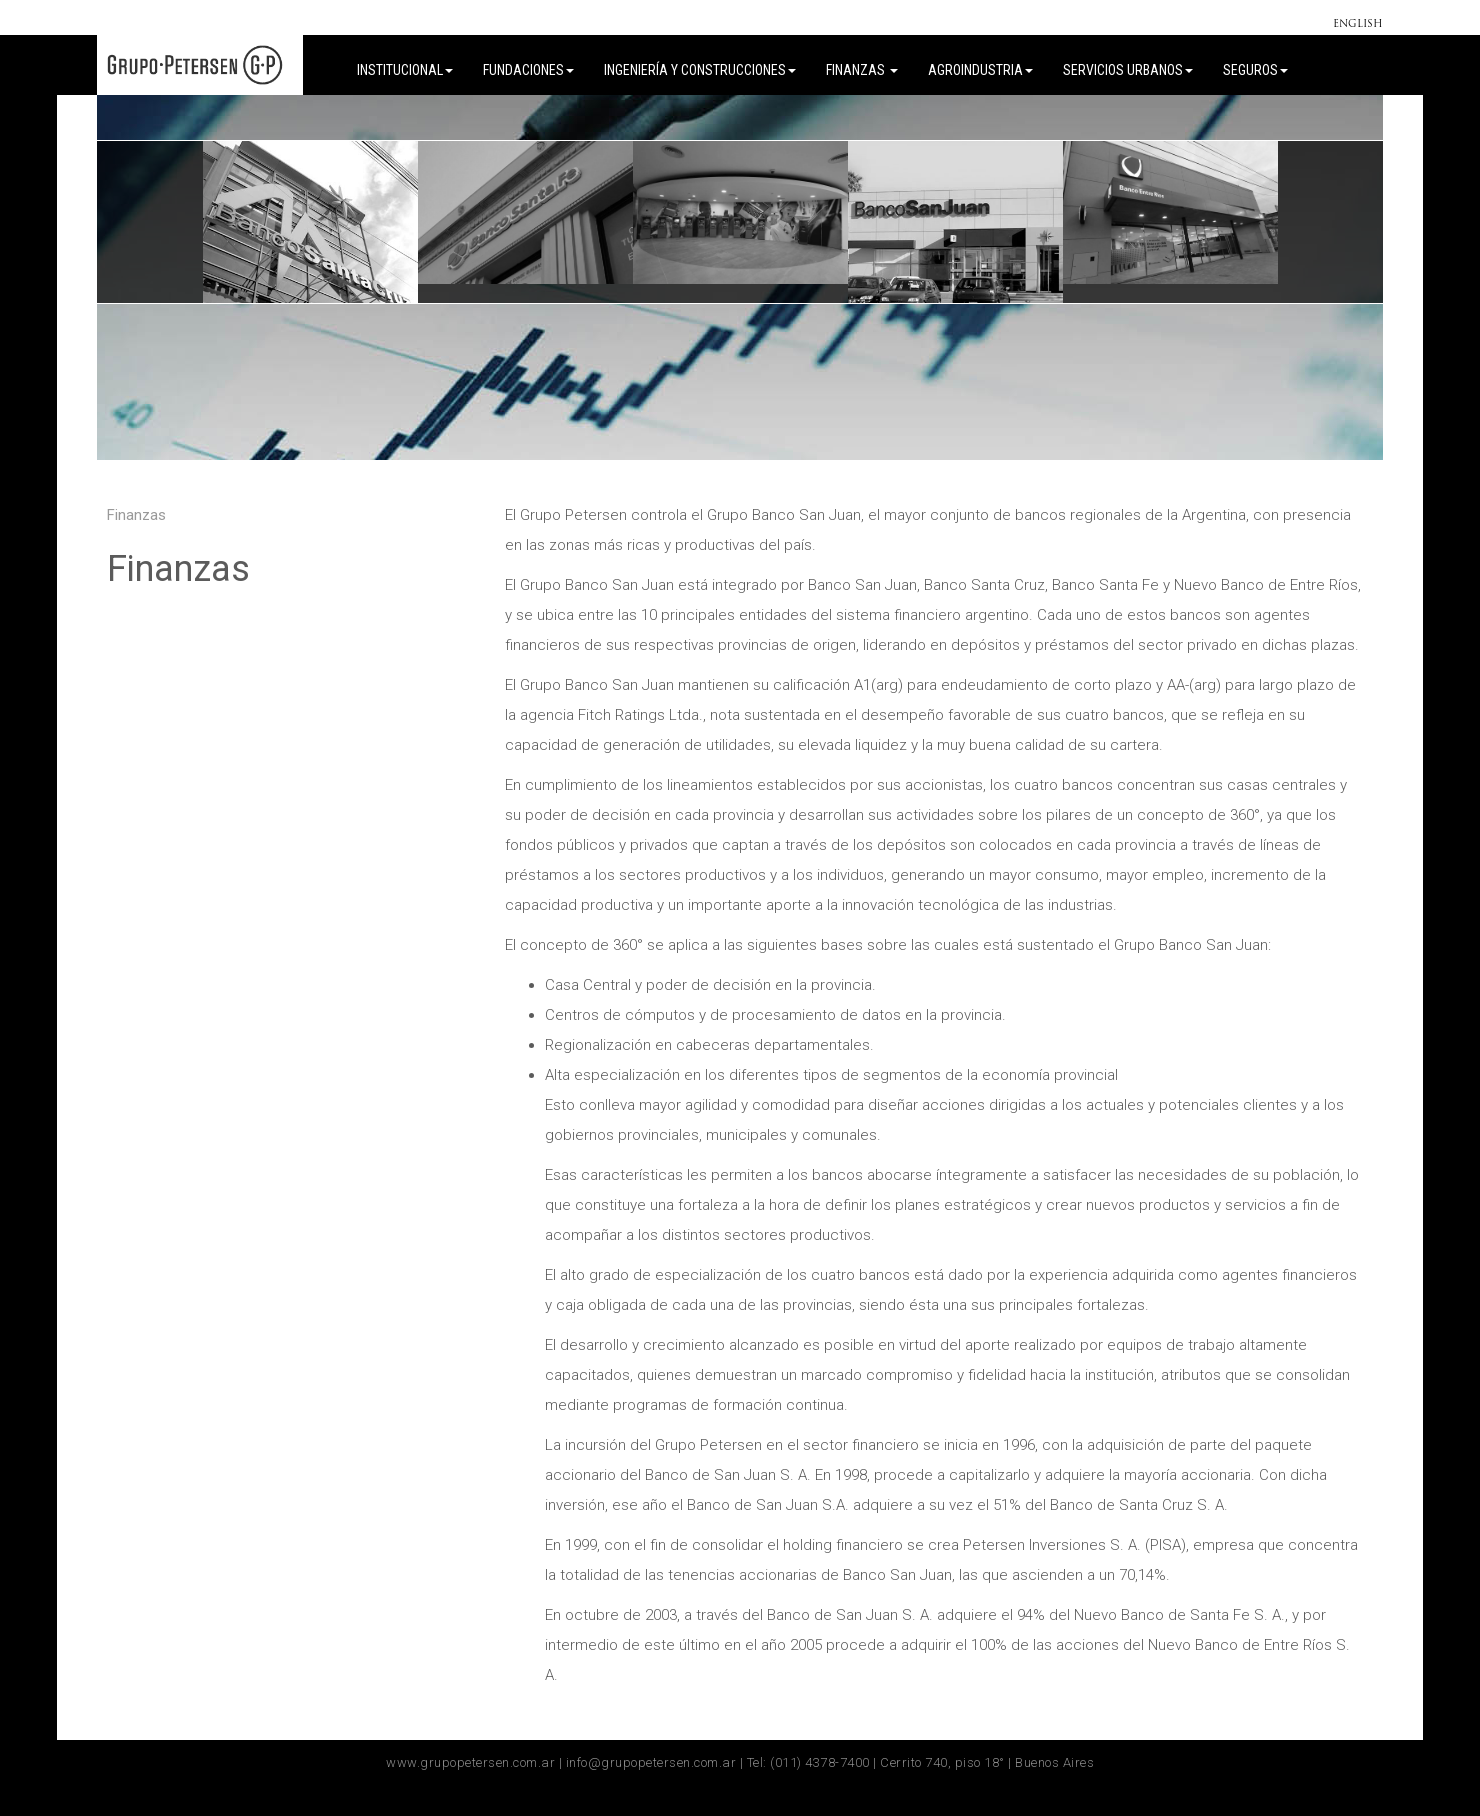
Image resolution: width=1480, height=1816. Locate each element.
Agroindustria (980, 70)
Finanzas (862, 70)
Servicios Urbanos (1128, 70)
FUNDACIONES (528, 70)
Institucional (405, 70)
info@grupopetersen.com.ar (651, 1762)
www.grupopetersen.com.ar (470, 1762)
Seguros (1255, 70)
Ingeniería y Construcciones (700, 70)
